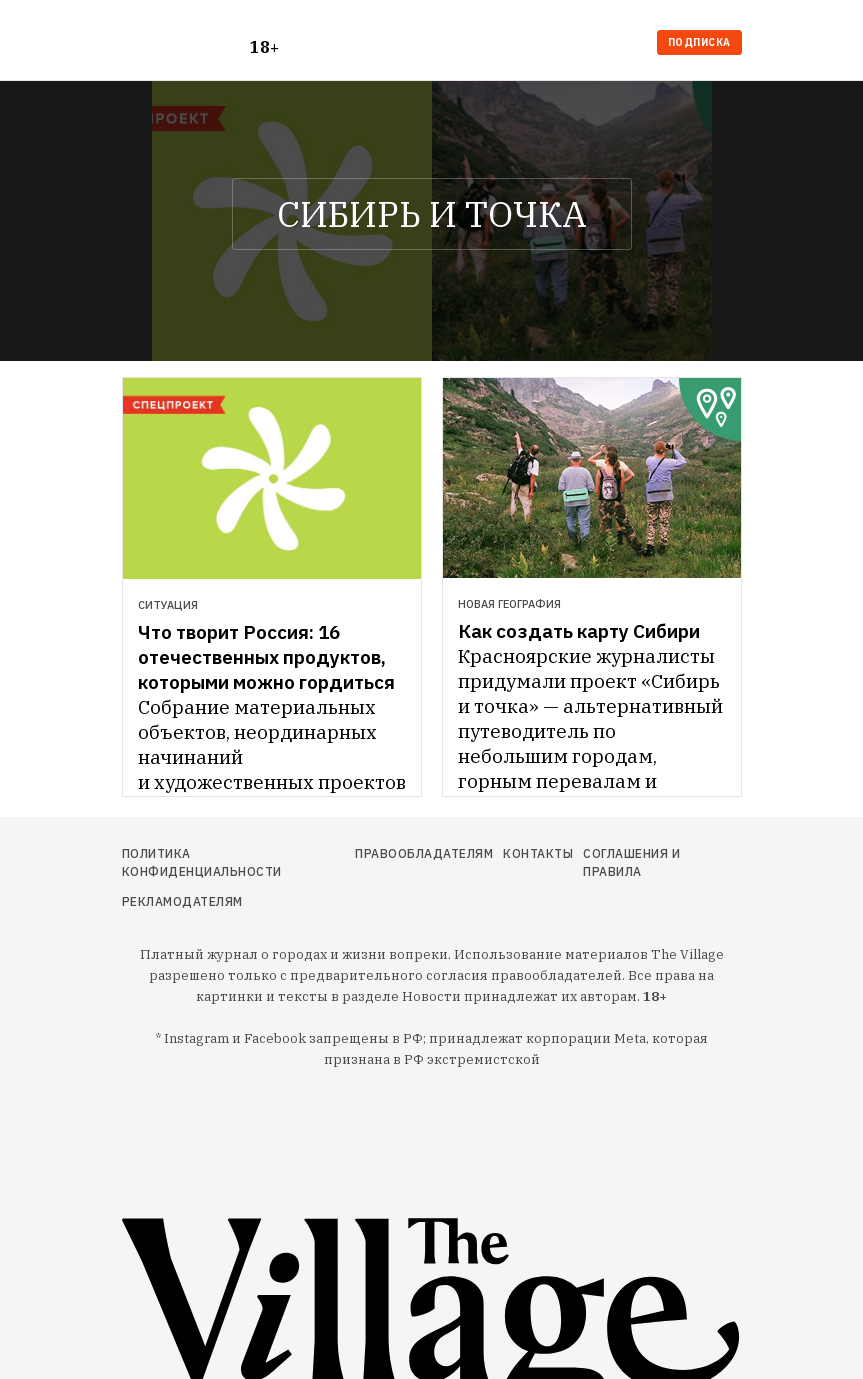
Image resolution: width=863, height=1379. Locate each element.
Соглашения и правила (631, 862)
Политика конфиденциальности (202, 862)
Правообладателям (424, 853)
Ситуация (168, 605)
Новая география (509, 604)
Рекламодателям (182, 901)
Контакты (538, 853)
